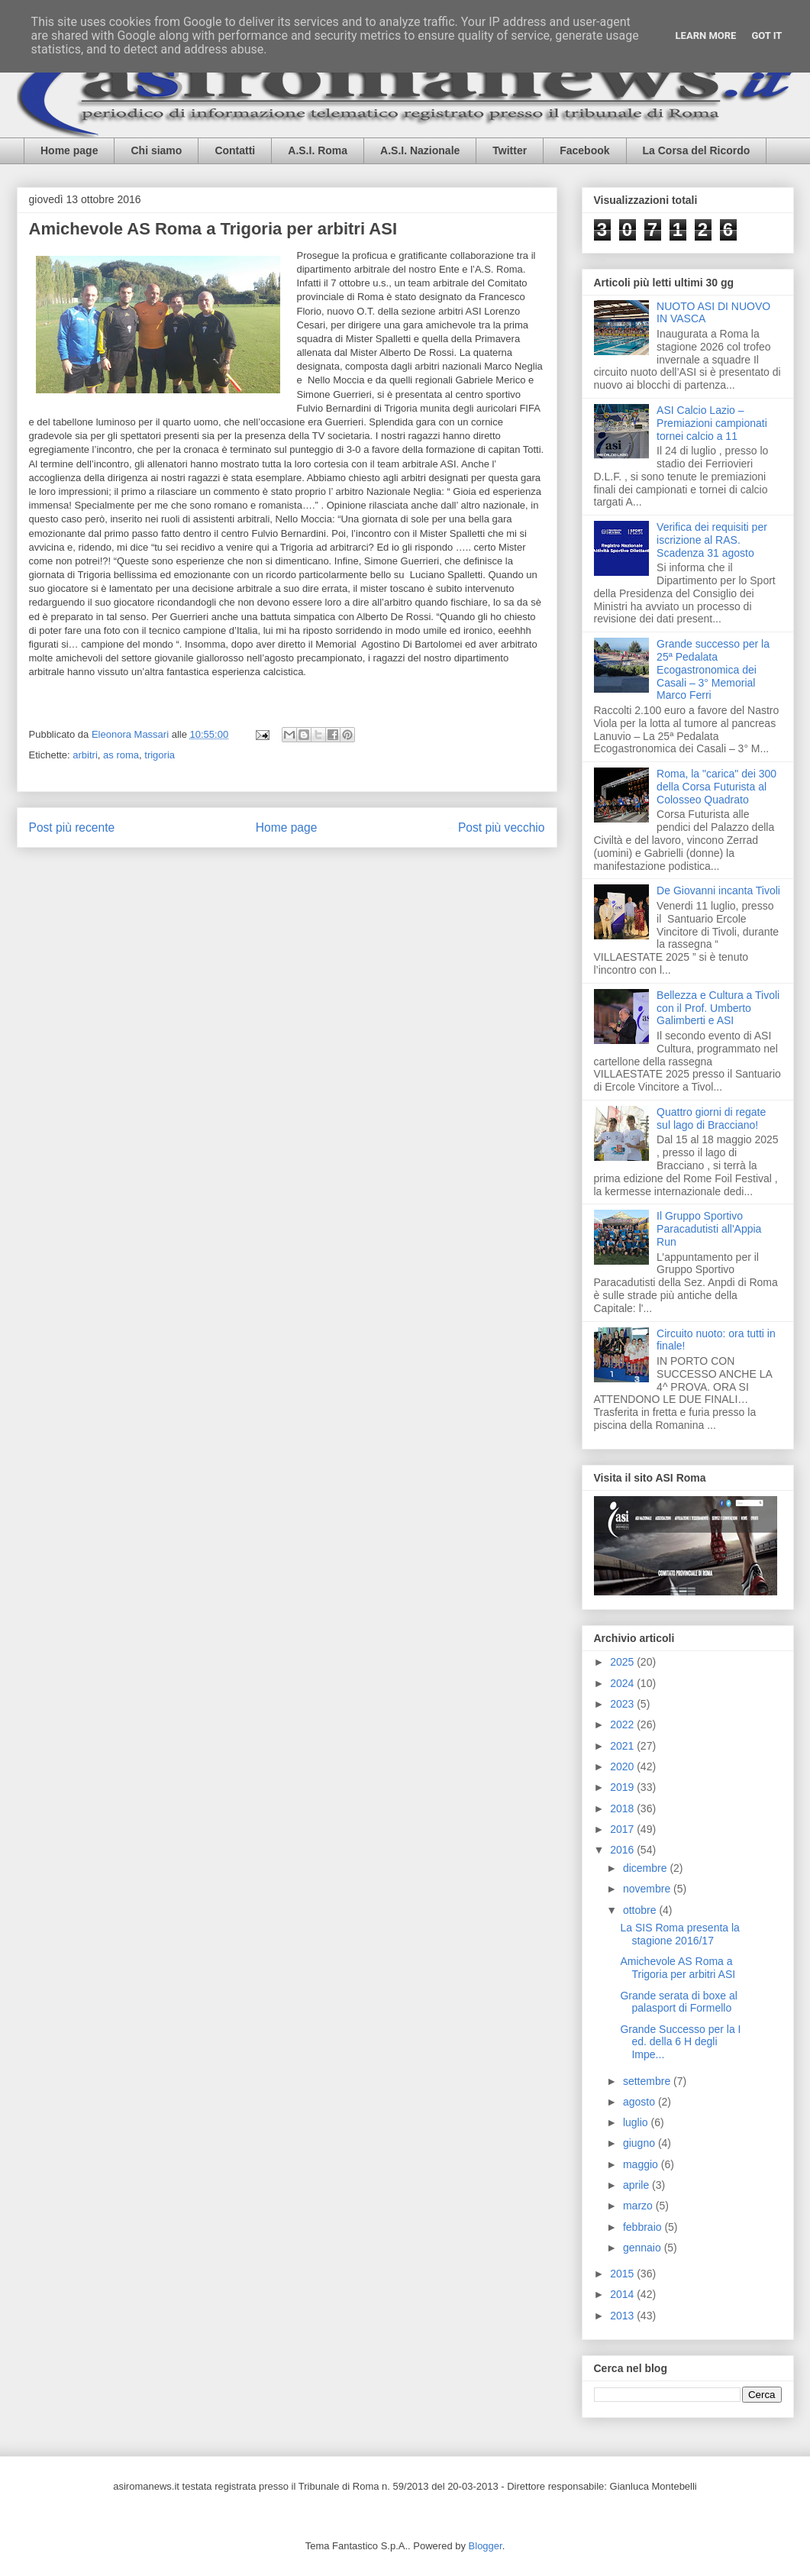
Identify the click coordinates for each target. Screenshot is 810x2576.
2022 (623, 1724)
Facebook (584, 150)
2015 (623, 2273)
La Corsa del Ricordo (696, 150)
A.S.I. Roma (317, 150)
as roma (121, 755)
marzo (639, 2205)
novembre (648, 1889)
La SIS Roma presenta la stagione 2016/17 (679, 1934)
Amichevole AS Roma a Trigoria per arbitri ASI (677, 1967)
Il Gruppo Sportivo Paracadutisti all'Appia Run (709, 1229)
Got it (766, 35)
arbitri (85, 755)
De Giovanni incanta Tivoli (718, 890)
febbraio (643, 2227)
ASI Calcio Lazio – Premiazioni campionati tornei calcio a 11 (712, 423)
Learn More (706, 35)
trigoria (159, 755)
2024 (623, 1683)
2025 (623, 1662)
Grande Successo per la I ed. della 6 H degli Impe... (680, 2042)
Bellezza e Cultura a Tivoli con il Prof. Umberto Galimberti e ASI (718, 1008)
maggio (642, 2164)
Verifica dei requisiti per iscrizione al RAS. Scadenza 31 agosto (712, 540)
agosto (640, 2102)
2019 (623, 1787)
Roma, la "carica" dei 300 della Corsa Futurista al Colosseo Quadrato (716, 787)
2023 (623, 1704)
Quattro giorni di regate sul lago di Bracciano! (711, 1118)
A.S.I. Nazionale (420, 150)
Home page (69, 150)
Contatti (235, 150)
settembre (648, 2081)
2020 (623, 1766)
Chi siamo (156, 150)
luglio (637, 2122)
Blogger (485, 2546)
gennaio (643, 2247)
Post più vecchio (501, 827)
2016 (623, 1850)
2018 (623, 1808)
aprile (637, 2185)
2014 (623, 2294)
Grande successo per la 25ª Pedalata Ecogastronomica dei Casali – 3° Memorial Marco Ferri (713, 669)
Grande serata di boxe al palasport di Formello (678, 2002)
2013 (623, 2315)
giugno (640, 2143)
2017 (623, 1829)
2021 (623, 1746)
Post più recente (72, 827)
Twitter (509, 150)
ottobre (641, 1910)
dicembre (646, 1868)
